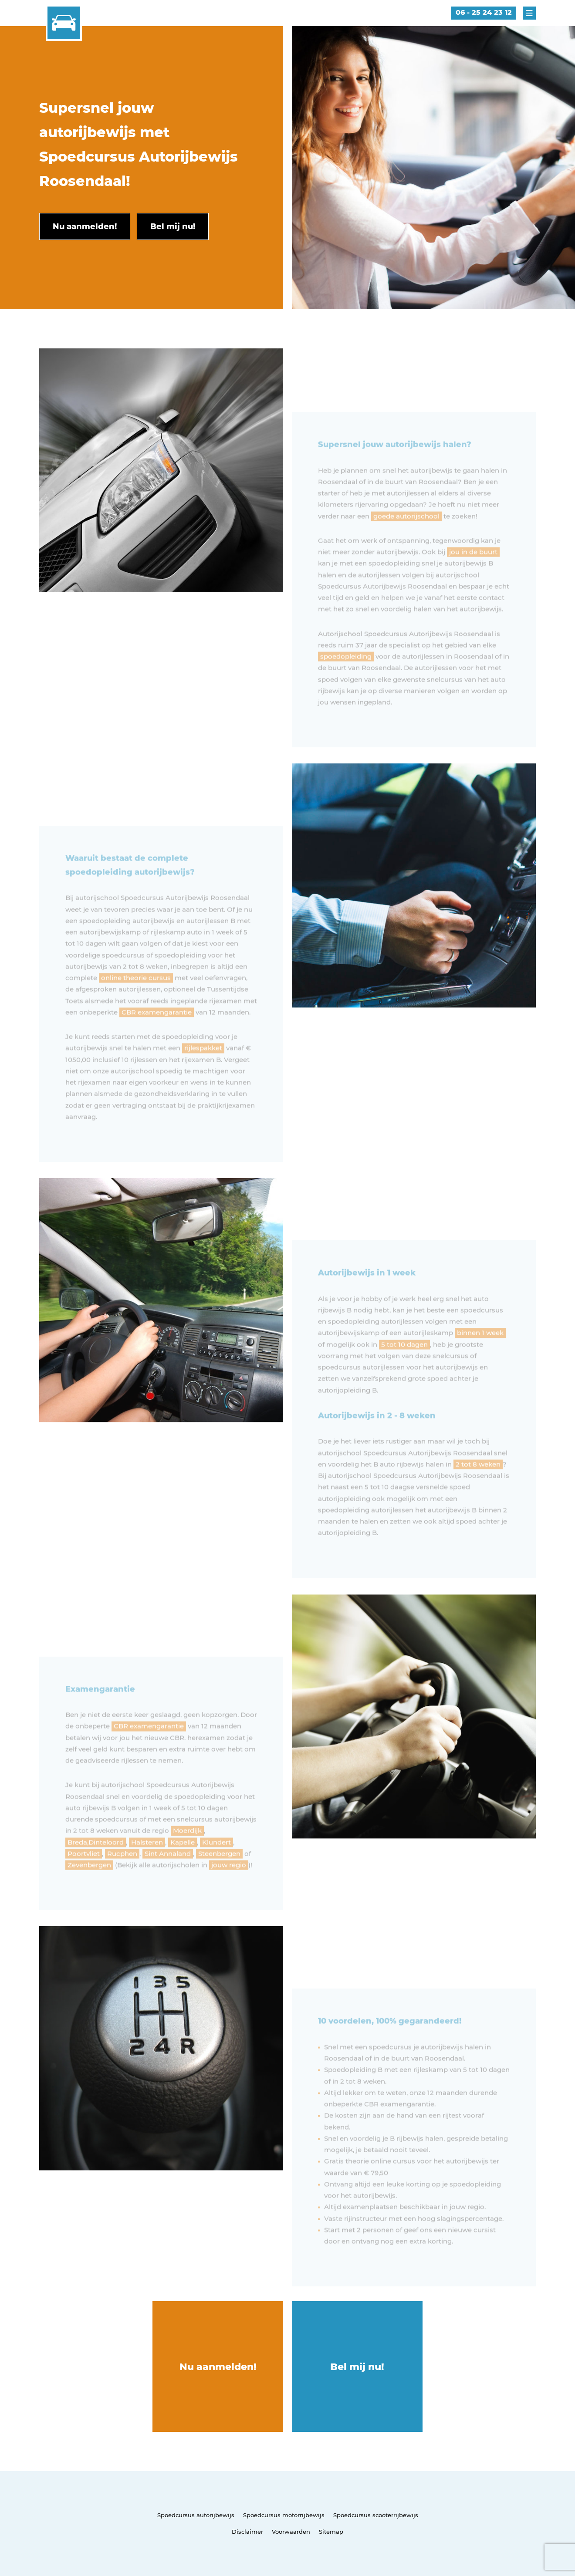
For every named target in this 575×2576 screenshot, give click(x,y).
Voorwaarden (291, 2531)
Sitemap (331, 2531)
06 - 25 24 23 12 (484, 12)
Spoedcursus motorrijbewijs (284, 2515)
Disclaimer (247, 2531)
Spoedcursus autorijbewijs (195, 2515)
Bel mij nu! (357, 2367)
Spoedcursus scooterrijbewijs (375, 2515)
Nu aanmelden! (218, 2367)
